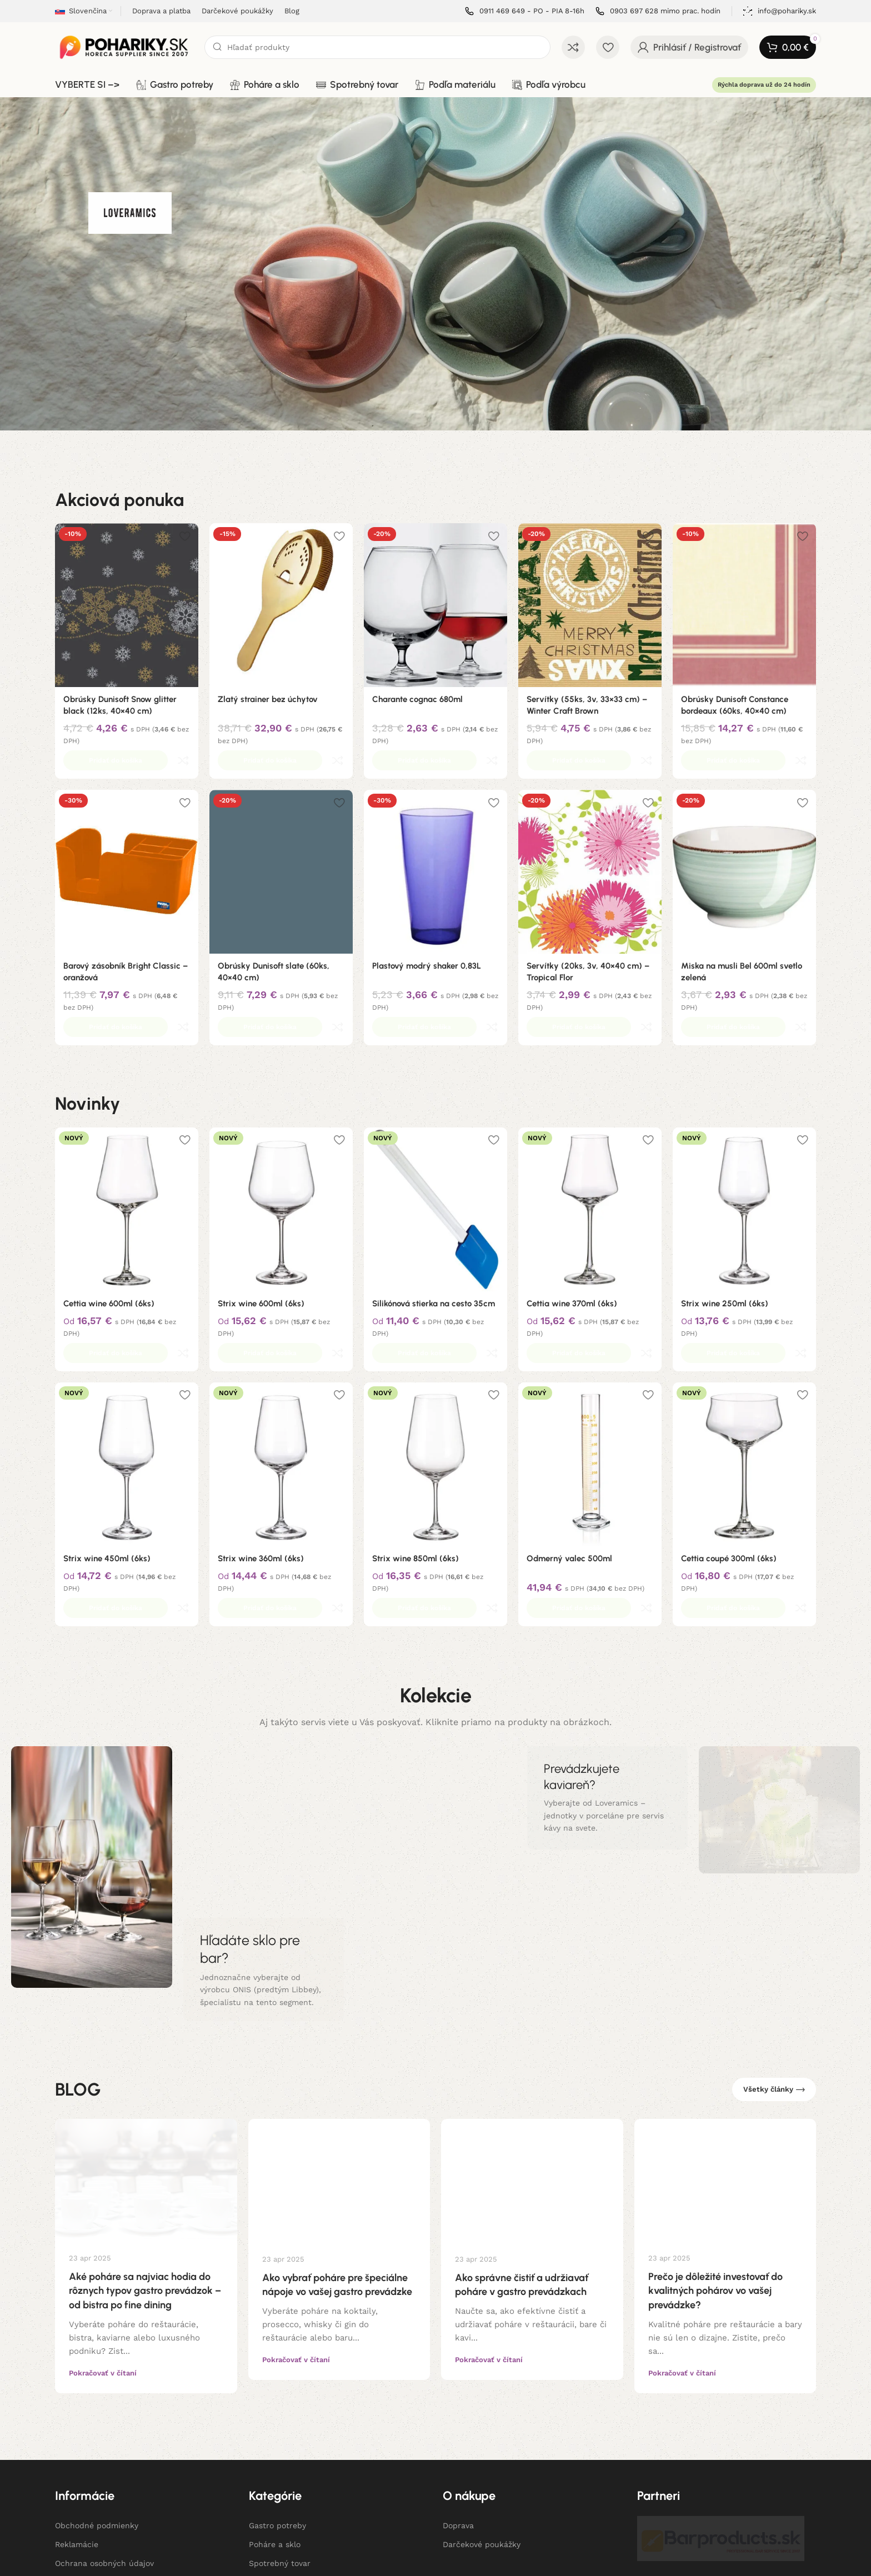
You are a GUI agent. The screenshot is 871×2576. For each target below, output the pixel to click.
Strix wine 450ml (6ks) (107, 1485)
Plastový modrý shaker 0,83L (426, 941)
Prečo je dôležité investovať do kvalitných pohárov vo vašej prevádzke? (715, 2193)
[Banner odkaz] (263, 1871)
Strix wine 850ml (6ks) (415, 1485)
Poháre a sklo (275, 2446)
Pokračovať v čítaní (103, 2275)
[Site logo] (124, 47)
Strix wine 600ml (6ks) (261, 1255)
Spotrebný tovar (280, 2465)
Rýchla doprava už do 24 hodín (764, 84)
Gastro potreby (277, 2427)
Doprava (458, 2427)
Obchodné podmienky (96, 2427)
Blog (63, 2503)
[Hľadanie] (377, 47)
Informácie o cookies (94, 2484)
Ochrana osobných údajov (104, 2465)
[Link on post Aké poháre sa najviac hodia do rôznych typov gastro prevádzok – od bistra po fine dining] (146, 2081)
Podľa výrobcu (276, 2503)
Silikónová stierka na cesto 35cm (433, 1255)
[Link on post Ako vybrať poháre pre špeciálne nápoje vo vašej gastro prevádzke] (339, 2081)
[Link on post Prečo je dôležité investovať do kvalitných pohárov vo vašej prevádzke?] (725, 2081)
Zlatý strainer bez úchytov (268, 699)
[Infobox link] (524, 11)
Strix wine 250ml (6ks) (724, 1255)
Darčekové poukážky (481, 2446)
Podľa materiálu (279, 2484)
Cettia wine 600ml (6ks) (108, 1255)
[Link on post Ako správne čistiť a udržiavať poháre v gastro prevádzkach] (532, 2081)
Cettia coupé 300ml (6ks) (729, 1485)
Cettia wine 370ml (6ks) (572, 1255)
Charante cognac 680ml (417, 699)
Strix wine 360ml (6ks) (261, 1485)
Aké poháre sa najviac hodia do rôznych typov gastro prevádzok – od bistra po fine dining (145, 2193)
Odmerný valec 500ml (569, 1485)
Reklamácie (76, 2446)
